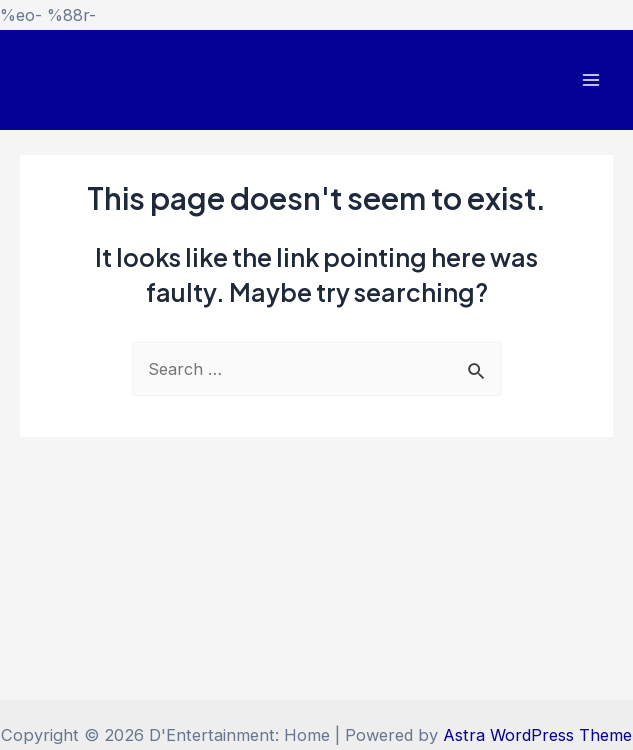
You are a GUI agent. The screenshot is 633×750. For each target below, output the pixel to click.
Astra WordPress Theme (537, 735)
